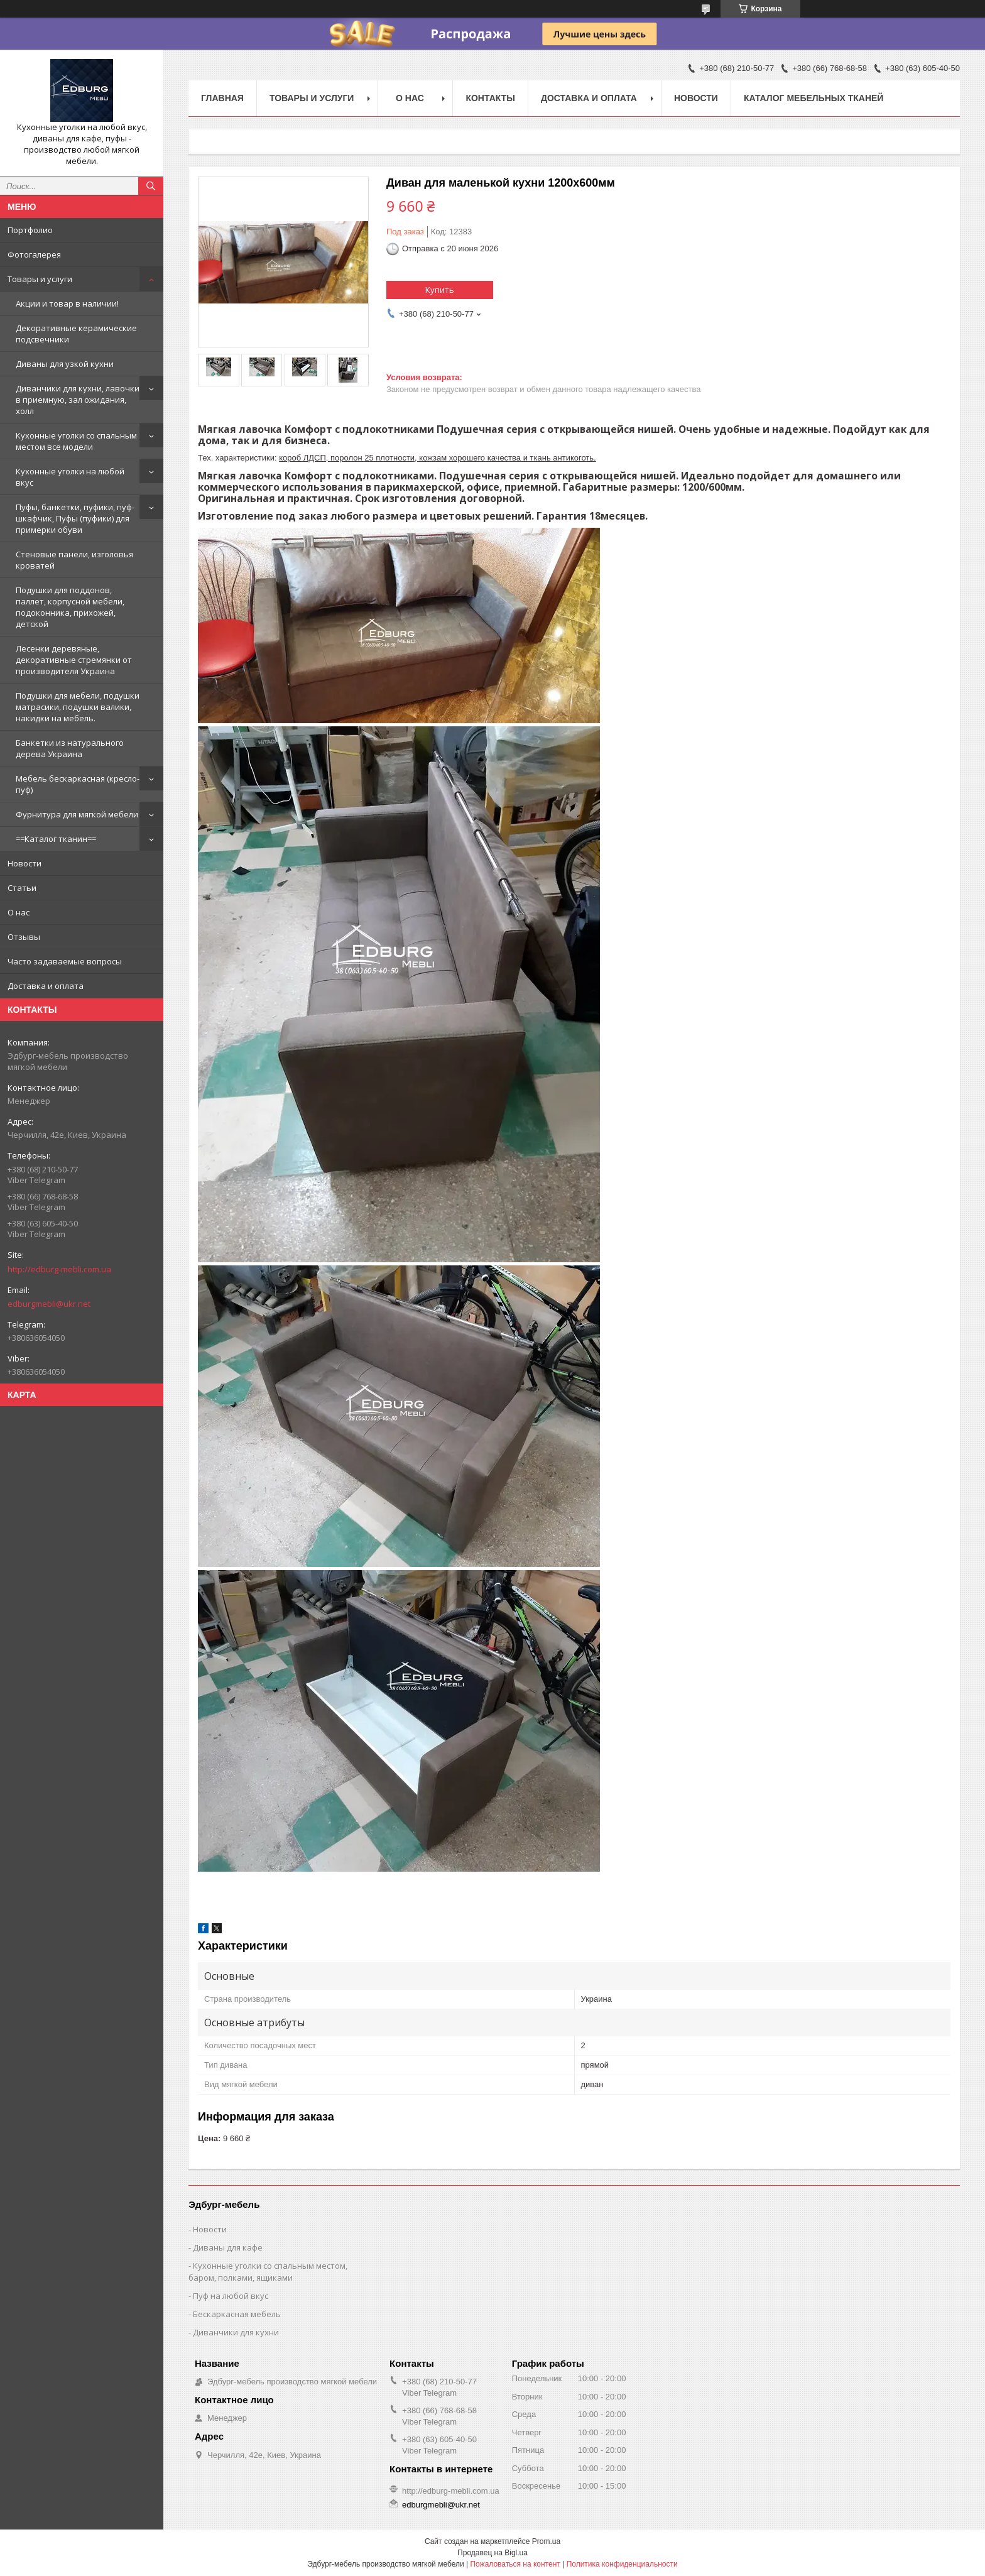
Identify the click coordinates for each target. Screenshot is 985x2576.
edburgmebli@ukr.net (49, 1303)
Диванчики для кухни (236, 2332)
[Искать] (150, 186)
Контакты (489, 98)
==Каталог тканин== (56, 838)
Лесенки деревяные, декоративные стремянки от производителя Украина (74, 660)
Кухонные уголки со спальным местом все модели (76, 441)
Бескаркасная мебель (237, 2314)
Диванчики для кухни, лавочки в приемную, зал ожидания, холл (77, 400)
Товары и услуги (40, 279)
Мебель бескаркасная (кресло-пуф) (77, 784)
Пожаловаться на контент (515, 2564)
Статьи (22, 887)
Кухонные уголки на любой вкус (70, 477)
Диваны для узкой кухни (65, 363)
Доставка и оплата (46, 985)
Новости (24, 863)
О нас (19, 912)
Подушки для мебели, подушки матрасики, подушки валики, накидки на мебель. (77, 707)
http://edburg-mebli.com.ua (59, 1269)
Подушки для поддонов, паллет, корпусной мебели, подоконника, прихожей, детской (70, 607)
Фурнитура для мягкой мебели (77, 814)
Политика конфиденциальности (622, 2564)
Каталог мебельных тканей (814, 98)
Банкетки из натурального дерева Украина (70, 748)
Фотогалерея (34, 254)
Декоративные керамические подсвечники (76, 333)
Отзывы (24, 936)
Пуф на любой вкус (230, 2295)
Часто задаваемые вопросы (65, 961)
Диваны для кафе (228, 2247)
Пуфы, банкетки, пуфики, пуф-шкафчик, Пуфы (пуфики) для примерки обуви (75, 518)
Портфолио (30, 230)
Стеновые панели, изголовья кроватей (74, 559)
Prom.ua (546, 2541)
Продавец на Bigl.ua (492, 2552)
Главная (222, 98)
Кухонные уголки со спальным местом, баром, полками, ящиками (267, 2271)
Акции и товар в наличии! (67, 303)
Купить (439, 289)
